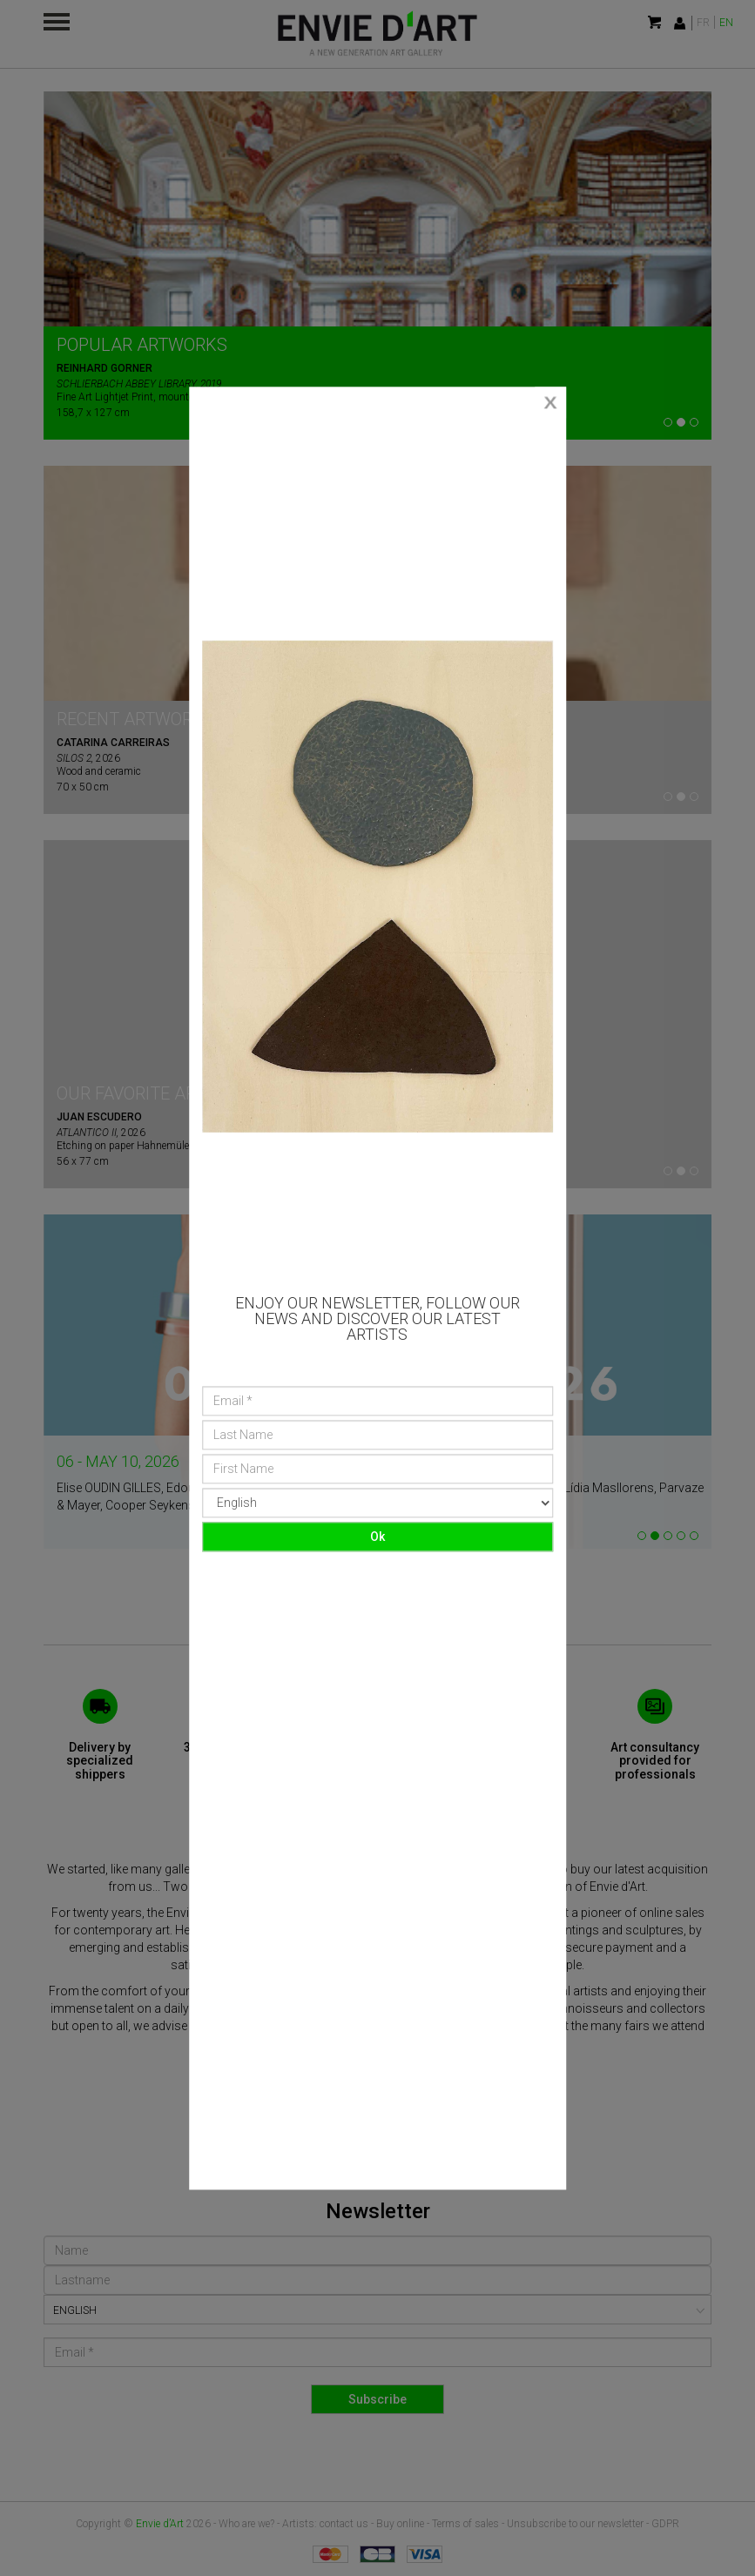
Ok (377, 1537)
